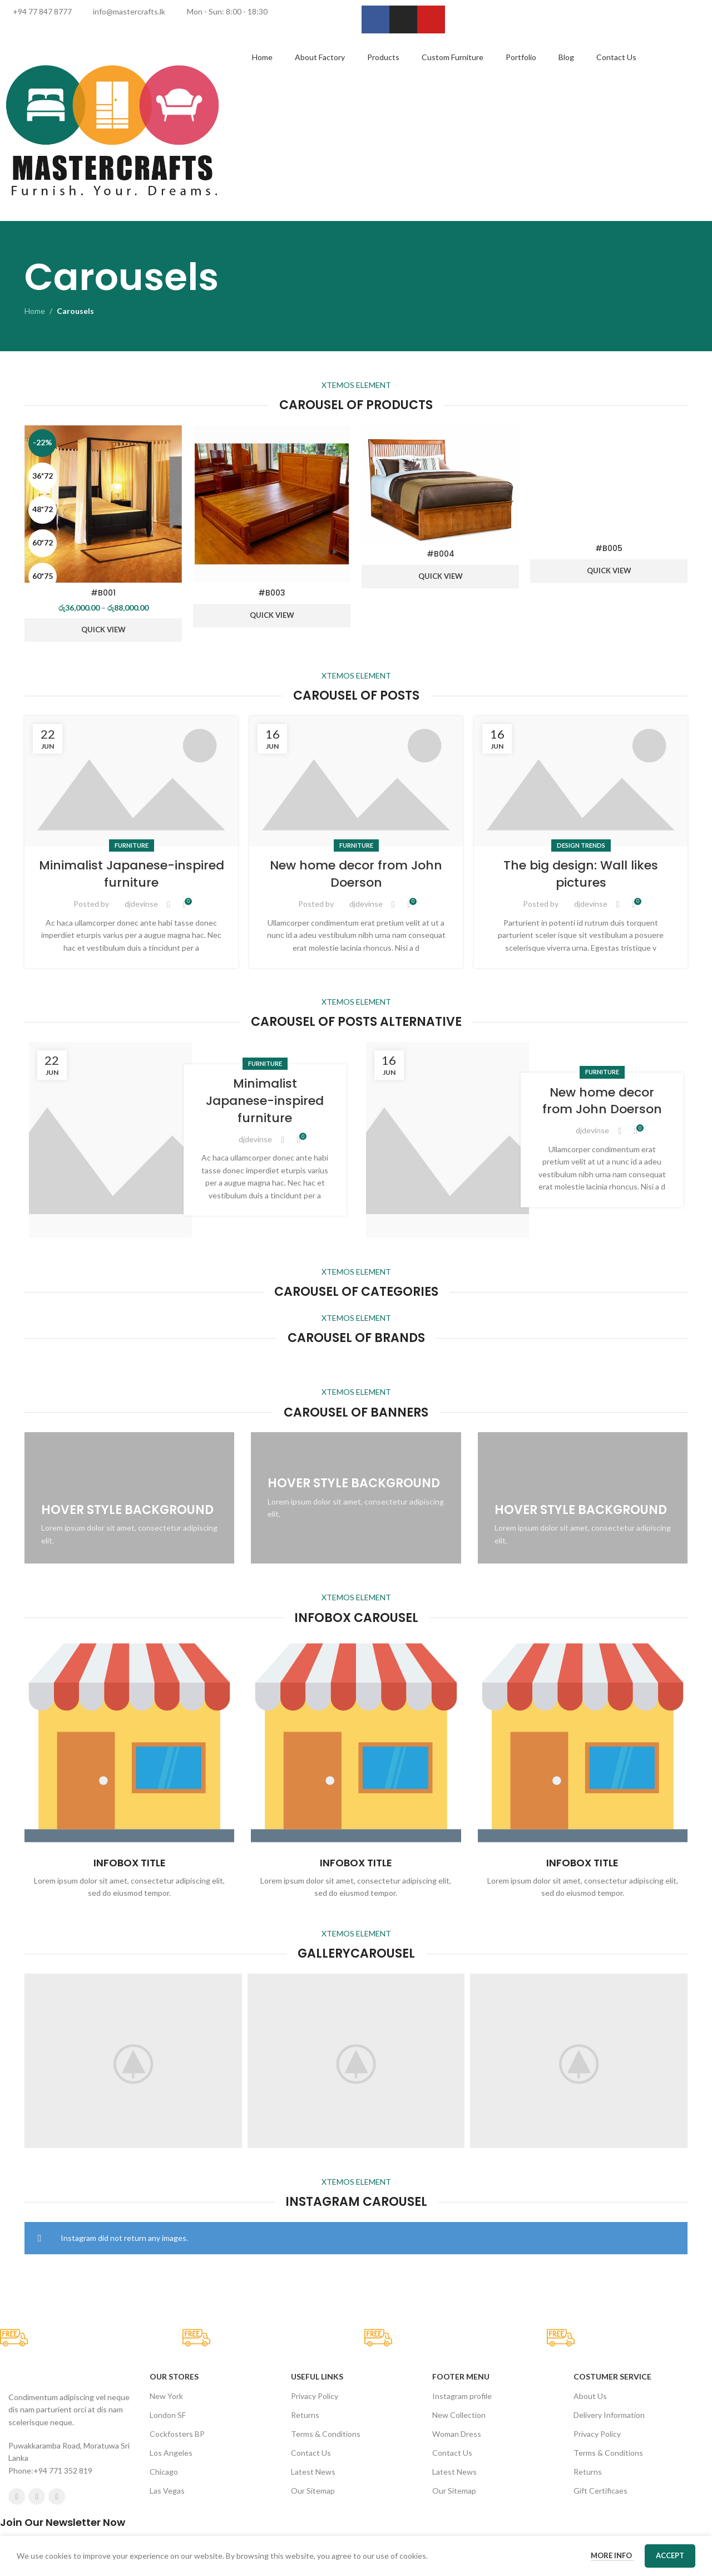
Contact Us (616, 57)
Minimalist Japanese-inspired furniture (131, 1537)
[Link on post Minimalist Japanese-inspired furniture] (131, 1444)
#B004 (440, 553)
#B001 (103, 592)
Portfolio (521, 57)
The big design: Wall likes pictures (580, 1537)
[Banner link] (129, 2160)
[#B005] (609, 842)
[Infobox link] (129, 2431)
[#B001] (103, 504)
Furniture (132, 1508)
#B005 (608, 1270)
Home (262, 57)
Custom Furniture (452, 57)
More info (612, 2555)
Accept (670, 2555)
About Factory (320, 57)
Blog (566, 57)
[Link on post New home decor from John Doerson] (356, 1444)
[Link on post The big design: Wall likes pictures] (581, 1444)
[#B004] (440, 484)
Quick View (103, 629)
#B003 (271, 592)
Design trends (581, 1508)
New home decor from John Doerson (356, 1537)
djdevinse (141, 1566)
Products (383, 57)
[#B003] (271, 504)
